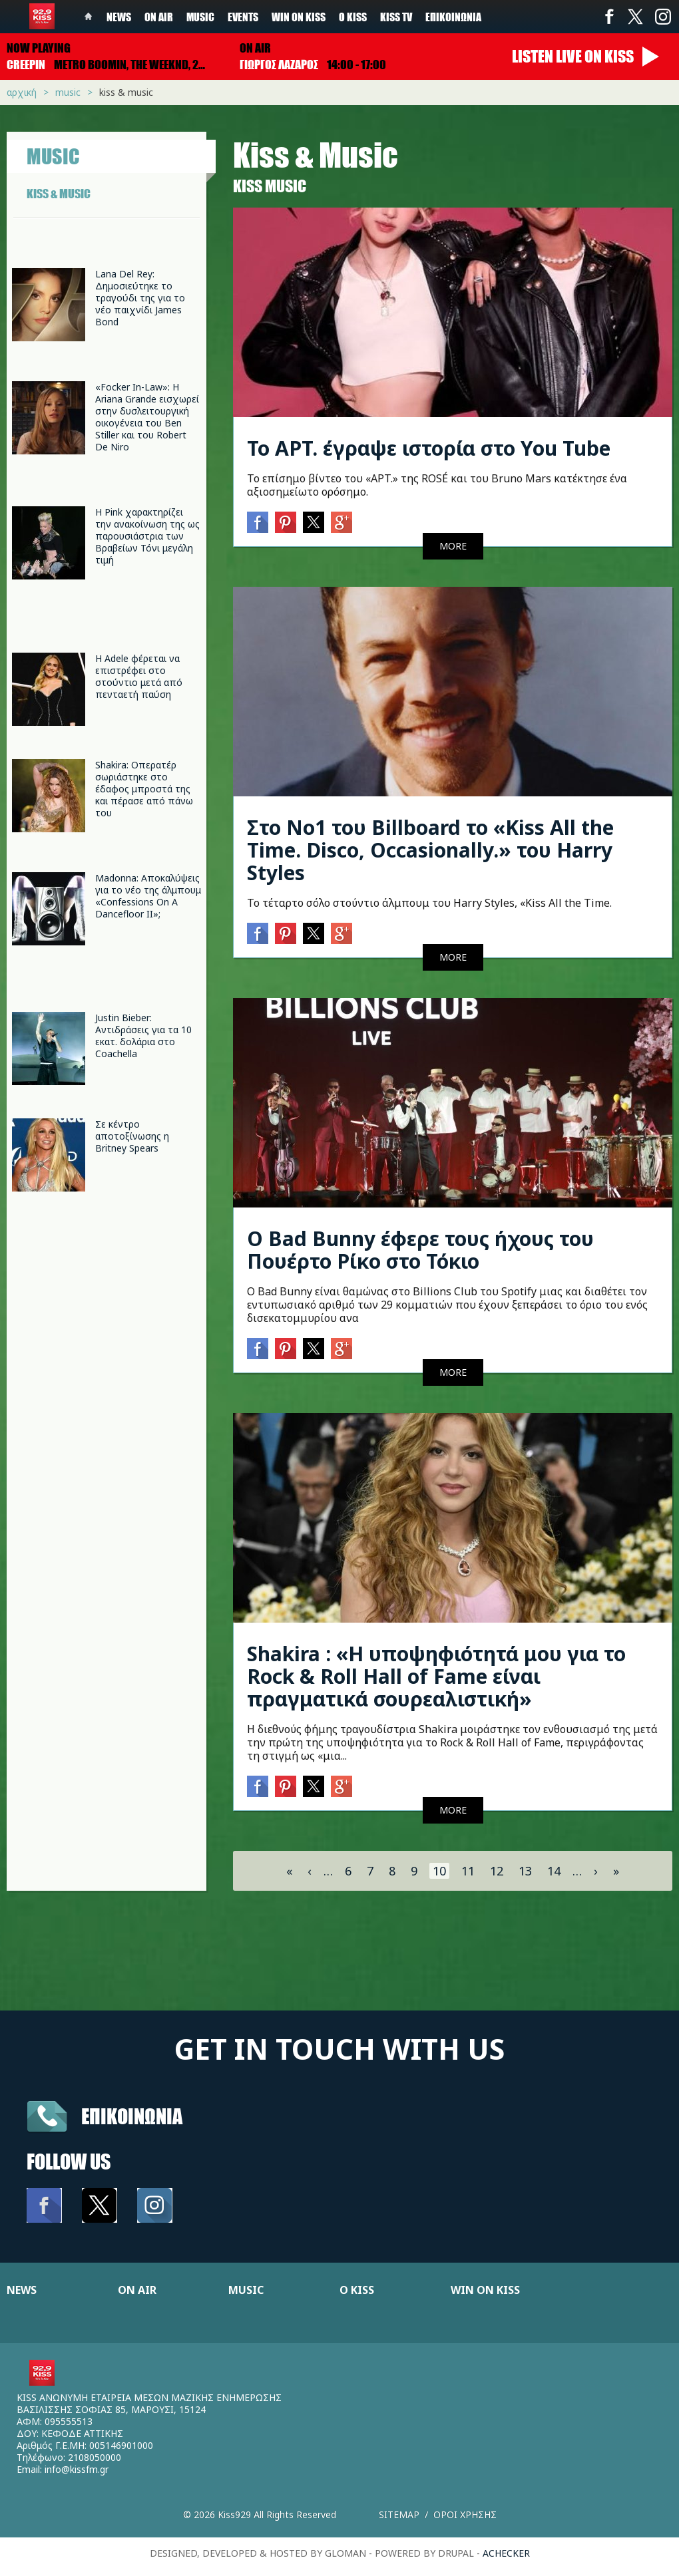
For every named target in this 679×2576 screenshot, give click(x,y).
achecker (506, 2553)
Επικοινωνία (453, 16)
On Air (158, 16)
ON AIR (137, 2290)
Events (243, 16)
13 (525, 1871)
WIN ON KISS (485, 2290)
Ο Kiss (353, 16)
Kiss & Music (126, 92)
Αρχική (22, 92)
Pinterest (285, 522)
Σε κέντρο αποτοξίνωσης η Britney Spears (132, 1136)
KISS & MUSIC (59, 193)
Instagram (662, 17)
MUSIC (246, 2290)
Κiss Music (269, 186)
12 (496, 1871)
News (119, 16)
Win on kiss (299, 16)
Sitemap (399, 2514)
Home (88, 17)
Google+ (341, 522)
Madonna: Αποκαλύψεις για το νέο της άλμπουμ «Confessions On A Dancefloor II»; (148, 896)
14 (554, 1871)
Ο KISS (357, 2290)
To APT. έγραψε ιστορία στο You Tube (428, 448)
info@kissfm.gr (77, 2469)
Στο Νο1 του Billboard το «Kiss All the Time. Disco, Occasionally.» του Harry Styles (430, 850)
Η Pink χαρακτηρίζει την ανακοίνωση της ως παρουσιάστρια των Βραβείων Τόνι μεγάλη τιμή (147, 536)
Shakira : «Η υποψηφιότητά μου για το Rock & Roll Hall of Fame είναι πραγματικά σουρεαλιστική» (436, 1676)
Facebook (609, 17)
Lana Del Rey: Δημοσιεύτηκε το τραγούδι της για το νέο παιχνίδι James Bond (140, 297)
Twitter (636, 17)
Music (200, 16)
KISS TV (396, 16)
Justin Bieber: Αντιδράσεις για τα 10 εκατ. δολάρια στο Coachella (143, 1035)
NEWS (22, 2290)
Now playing (39, 48)
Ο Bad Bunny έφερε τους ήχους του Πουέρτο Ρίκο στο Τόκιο (420, 1250)
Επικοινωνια (131, 2116)
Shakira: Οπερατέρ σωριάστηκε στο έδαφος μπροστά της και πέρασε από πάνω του (144, 788)
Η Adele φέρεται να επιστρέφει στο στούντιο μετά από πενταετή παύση (138, 676)
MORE (453, 546)
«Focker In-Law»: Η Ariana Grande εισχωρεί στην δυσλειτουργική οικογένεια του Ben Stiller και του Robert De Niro (147, 417)
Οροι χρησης (465, 2514)
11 (468, 1871)
